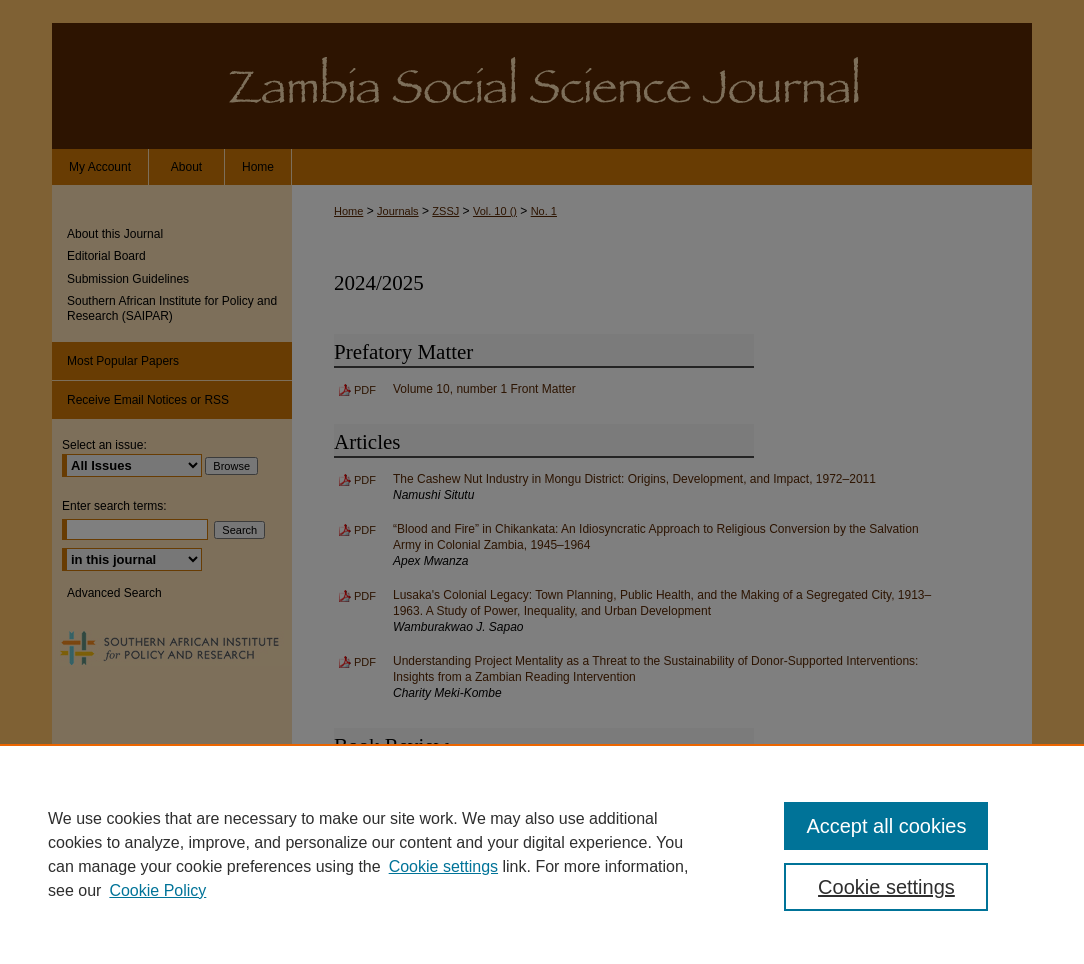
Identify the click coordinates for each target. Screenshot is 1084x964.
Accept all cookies (886, 826)
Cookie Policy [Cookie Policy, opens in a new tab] (157, 890)
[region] (542, 854)
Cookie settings (443, 866)
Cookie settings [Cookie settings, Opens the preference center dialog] (886, 887)
